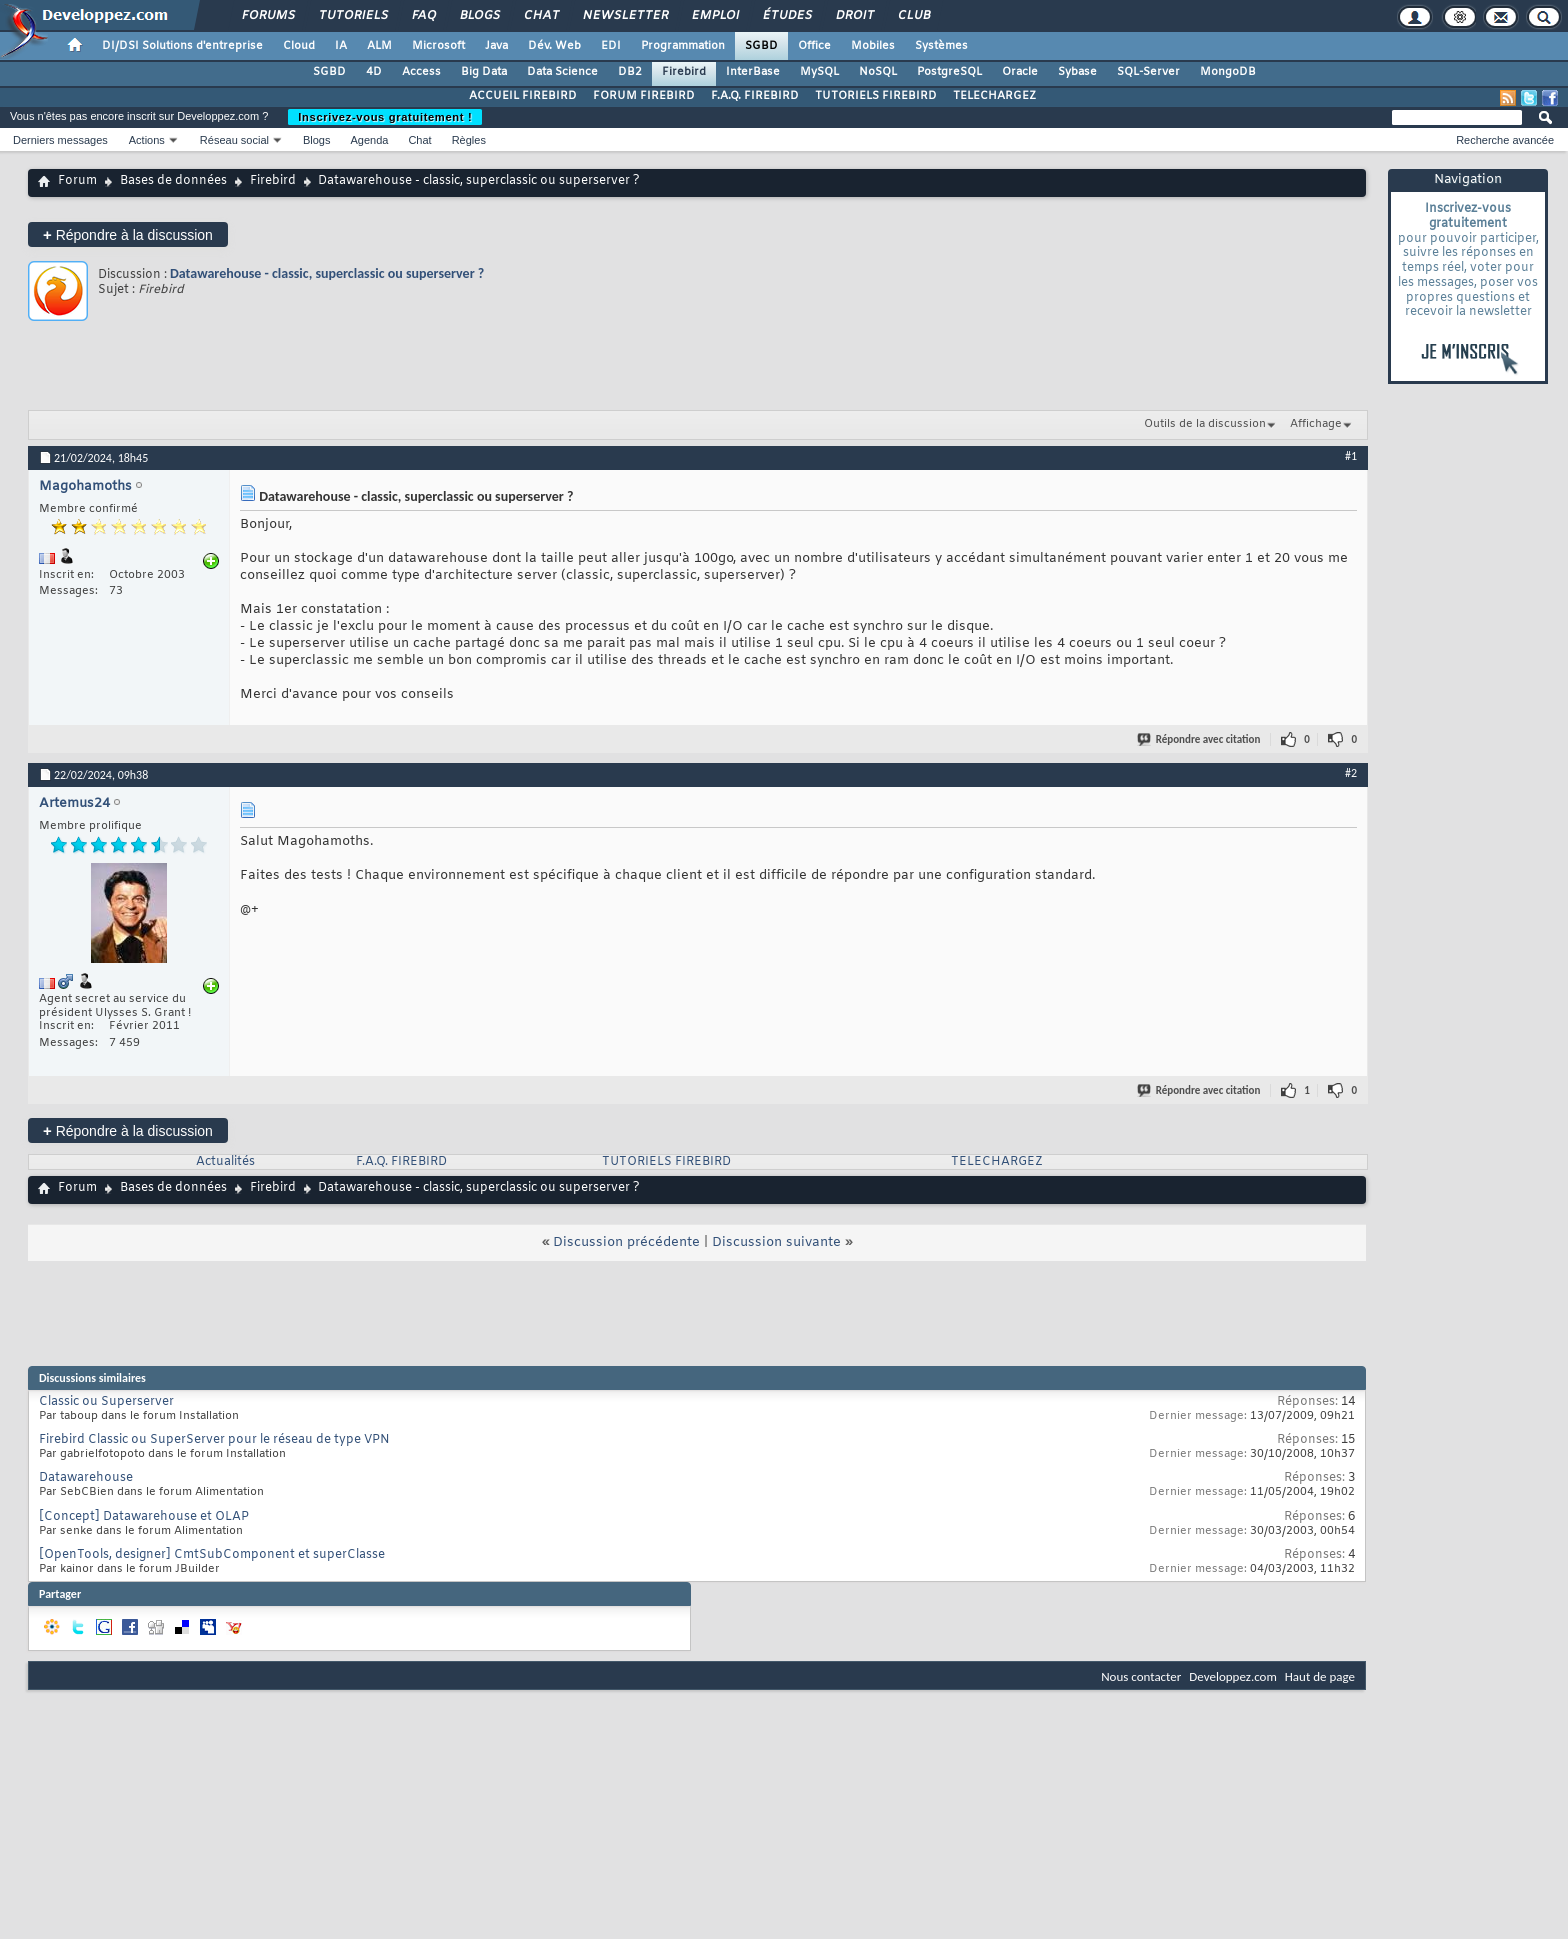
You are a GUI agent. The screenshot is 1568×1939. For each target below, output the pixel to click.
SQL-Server (1148, 72)
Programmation (683, 46)
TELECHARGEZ (994, 96)
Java (496, 46)
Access (421, 72)
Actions (147, 140)
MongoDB (1228, 72)
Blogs (479, 16)
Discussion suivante (776, 1242)
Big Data (484, 72)
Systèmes (941, 46)
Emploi (714, 16)
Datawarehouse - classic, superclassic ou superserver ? (327, 273)
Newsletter (624, 16)
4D (374, 72)
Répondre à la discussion (128, 234)
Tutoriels (352, 16)
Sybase (1077, 72)
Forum (77, 181)
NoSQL (878, 72)
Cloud (299, 46)
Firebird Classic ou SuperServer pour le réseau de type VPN (214, 1440)
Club (913, 16)
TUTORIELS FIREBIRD (876, 96)
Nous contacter (1141, 1676)
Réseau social (234, 140)
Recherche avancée (1505, 140)
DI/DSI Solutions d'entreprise (182, 46)
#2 (1351, 773)
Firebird (684, 72)
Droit (854, 16)
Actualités (225, 1162)
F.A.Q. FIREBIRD (755, 96)
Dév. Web (554, 46)
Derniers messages (60, 140)
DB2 (630, 72)
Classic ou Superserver (106, 1402)
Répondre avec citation (1200, 739)
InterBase (753, 72)
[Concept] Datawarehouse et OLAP (144, 1517)
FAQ (423, 16)
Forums (267, 16)
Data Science (562, 72)
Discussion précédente (626, 1242)
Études (786, 16)
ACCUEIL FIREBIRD (523, 96)
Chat (540, 16)
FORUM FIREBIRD (644, 96)
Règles (469, 140)
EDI (611, 46)
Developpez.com (1233, 1676)
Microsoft (438, 46)
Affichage (1316, 424)
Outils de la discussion (1205, 424)
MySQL (819, 72)
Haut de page (1320, 1676)
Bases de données (173, 181)
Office (814, 46)
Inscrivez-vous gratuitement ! (385, 117)
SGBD (761, 46)
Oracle (1020, 72)
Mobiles (873, 46)
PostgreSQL (949, 72)
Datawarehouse (86, 1478)
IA (341, 46)
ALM (379, 46)
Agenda (369, 140)
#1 (1351, 456)
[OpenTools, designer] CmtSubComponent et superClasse (212, 1555)
